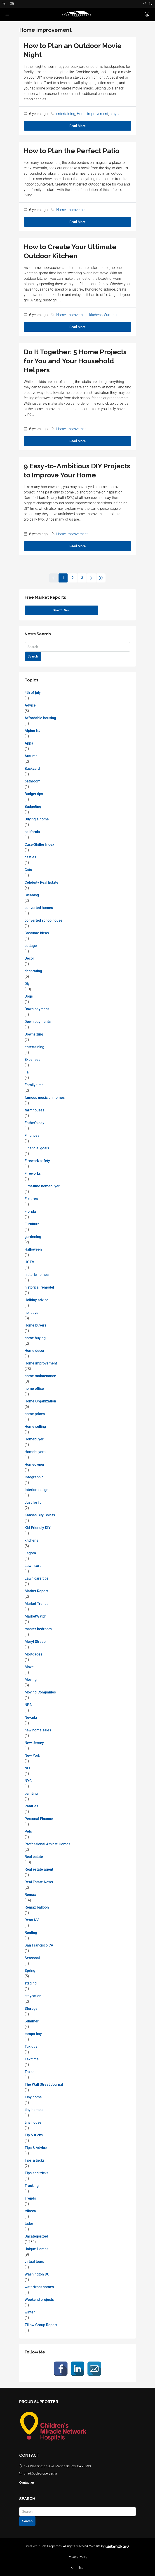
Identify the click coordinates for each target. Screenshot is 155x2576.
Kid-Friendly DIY (38, 1528)
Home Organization (40, 1401)
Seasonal (32, 1958)
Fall (28, 1072)
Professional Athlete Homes (47, 1844)
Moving (31, 1679)
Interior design (36, 1490)
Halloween (33, 1249)
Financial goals (37, 1148)
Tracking (32, 2186)
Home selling (35, 1426)
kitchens (96, 315)
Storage (31, 2008)
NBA (28, 1705)
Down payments (38, 1021)
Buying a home (37, 819)
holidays (31, 1312)
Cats (28, 870)
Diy (27, 984)
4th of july (33, 692)
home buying (35, 1338)
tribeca (30, 2211)
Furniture (32, 1224)
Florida (30, 1211)
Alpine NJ (32, 730)
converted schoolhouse (43, 920)
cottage (31, 946)
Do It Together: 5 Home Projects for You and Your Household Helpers (75, 361)
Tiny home (33, 2097)
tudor (29, 2223)
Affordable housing (40, 718)
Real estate (34, 1857)
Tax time (32, 2059)
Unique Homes (36, 2249)
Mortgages (33, 1654)
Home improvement (92, 114)
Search (33, 656)
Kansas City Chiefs (40, 1515)
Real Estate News (39, 1882)
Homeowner (35, 1464)
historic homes (37, 1275)
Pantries (31, 1806)
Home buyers (35, 1325)
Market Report (36, 1591)
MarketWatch (35, 1616)
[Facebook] (73, 2568)
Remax (30, 1895)
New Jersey (34, 1743)
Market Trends (36, 1603)
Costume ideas (37, 933)
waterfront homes (39, 2287)
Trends (30, 2198)
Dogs (29, 996)
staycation (118, 114)
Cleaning (32, 895)
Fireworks (33, 1173)
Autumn (31, 756)
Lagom (30, 1553)
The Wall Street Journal (44, 2084)
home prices (35, 1414)
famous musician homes (45, 1097)
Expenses (32, 1059)
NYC (28, 1781)
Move (29, 1667)
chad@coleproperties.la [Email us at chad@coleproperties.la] (40, 2473)
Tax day (31, 2046)
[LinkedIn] (81, 2568)
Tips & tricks (35, 2160)
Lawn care (33, 1566)
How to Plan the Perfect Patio (71, 151)
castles (30, 857)
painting (31, 1793)
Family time (34, 1085)
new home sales (38, 1730)
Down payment (37, 1009)
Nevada (31, 1717)
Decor (29, 958)
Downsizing (34, 1034)
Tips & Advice (36, 2148)
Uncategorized (36, 2236)
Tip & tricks (34, 2135)
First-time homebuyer (42, 1186)
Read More (77, 126)
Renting (31, 1932)
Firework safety (37, 1161)
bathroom (32, 781)
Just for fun (34, 1502)
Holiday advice (36, 1300)
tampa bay (33, 2034)
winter (30, 2312)
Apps (29, 743)
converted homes (39, 908)
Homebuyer (34, 1439)
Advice (30, 705)
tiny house (33, 2122)
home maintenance (40, 1376)
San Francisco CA (39, 1945)
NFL (28, 1768)
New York (32, 1755)
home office (34, 1388)
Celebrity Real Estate (41, 882)
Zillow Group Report (41, 2325)
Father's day (34, 1123)
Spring (30, 1970)
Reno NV (32, 1920)
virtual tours (34, 2261)
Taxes (29, 2072)
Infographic (34, 1477)
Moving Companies (40, 1692)
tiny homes (33, 2110)
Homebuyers (35, 1452)
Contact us (27, 2482)
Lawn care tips (36, 1578)
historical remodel (39, 1287)
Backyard (32, 768)
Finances (32, 1135)
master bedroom (38, 1629)
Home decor (35, 1350)
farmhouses (34, 1110)
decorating (33, 971)
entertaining (65, 114)
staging (31, 1983)
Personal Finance (39, 1819)
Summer (110, 315)
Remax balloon (37, 1907)
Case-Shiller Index (39, 844)
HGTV (29, 1262)
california (32, 832)
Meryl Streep (35, 1641)
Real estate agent (39, 1869)
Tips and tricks (36, 2173)
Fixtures (31, 1199)
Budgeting (33, 806)
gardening (33, 1237)
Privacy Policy (77, 2557)
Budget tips (34, 794)
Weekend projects (39, 2299)
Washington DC (37, 2274)
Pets (28, 1831)
